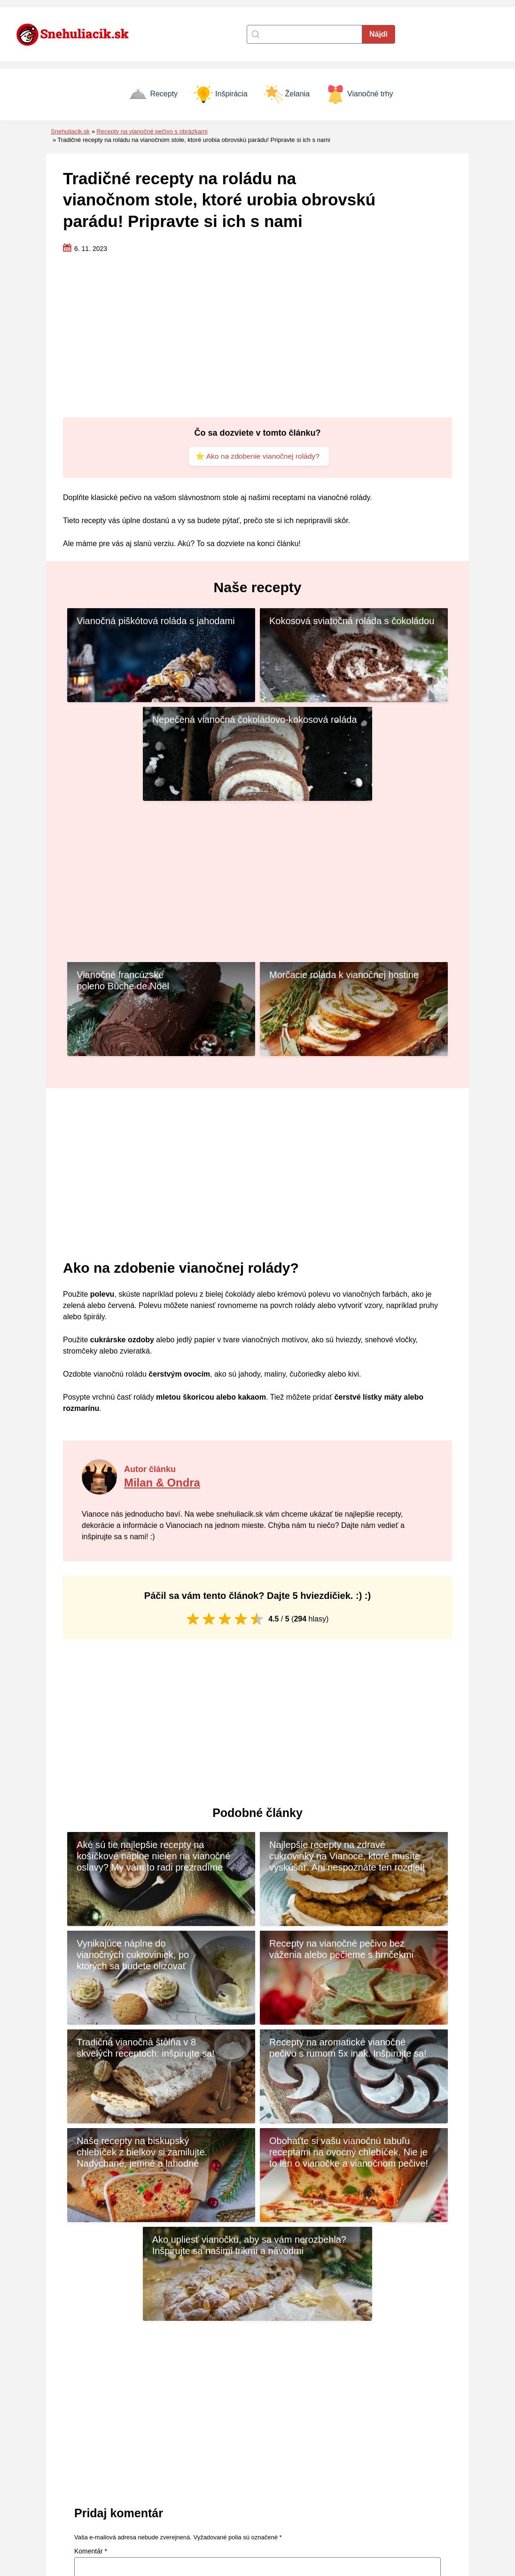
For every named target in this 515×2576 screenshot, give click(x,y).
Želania (287, 94)
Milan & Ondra (163, 1385)
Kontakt (192, 2473)
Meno (84, 2340)
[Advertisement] (257, 336)
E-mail (276, 2340)
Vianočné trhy (359, 94)
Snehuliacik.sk (70, 131)
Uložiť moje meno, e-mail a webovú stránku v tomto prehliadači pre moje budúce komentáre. (220, 2379)
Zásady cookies (206, 2486)
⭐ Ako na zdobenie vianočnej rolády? (257, 457)
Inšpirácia (220, 94)
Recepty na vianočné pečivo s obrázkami (151, 131)
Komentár (90, 2256)
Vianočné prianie (370, 2513)
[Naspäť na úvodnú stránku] (77, 34)
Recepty (153, 94)
